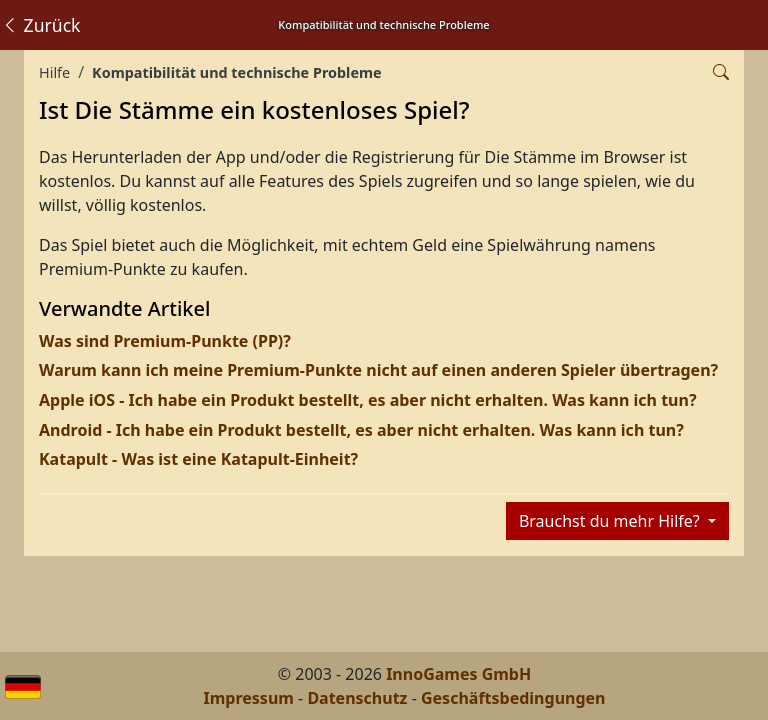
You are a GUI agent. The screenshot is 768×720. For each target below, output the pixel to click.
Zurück (41, 25)
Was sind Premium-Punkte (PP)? (165, 341)
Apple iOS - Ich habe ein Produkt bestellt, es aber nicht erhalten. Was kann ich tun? (368, 400)
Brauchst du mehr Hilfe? (611, 521)
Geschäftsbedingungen (513, 698)
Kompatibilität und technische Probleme (237, 72)
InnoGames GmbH (458, 674)
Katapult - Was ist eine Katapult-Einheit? (198, 459)
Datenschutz (357, 698)
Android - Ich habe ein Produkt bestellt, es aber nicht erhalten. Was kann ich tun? (361, 430)
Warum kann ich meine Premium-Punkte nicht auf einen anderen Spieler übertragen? (378, 370)
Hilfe (54, 72)
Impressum (249, 698)
